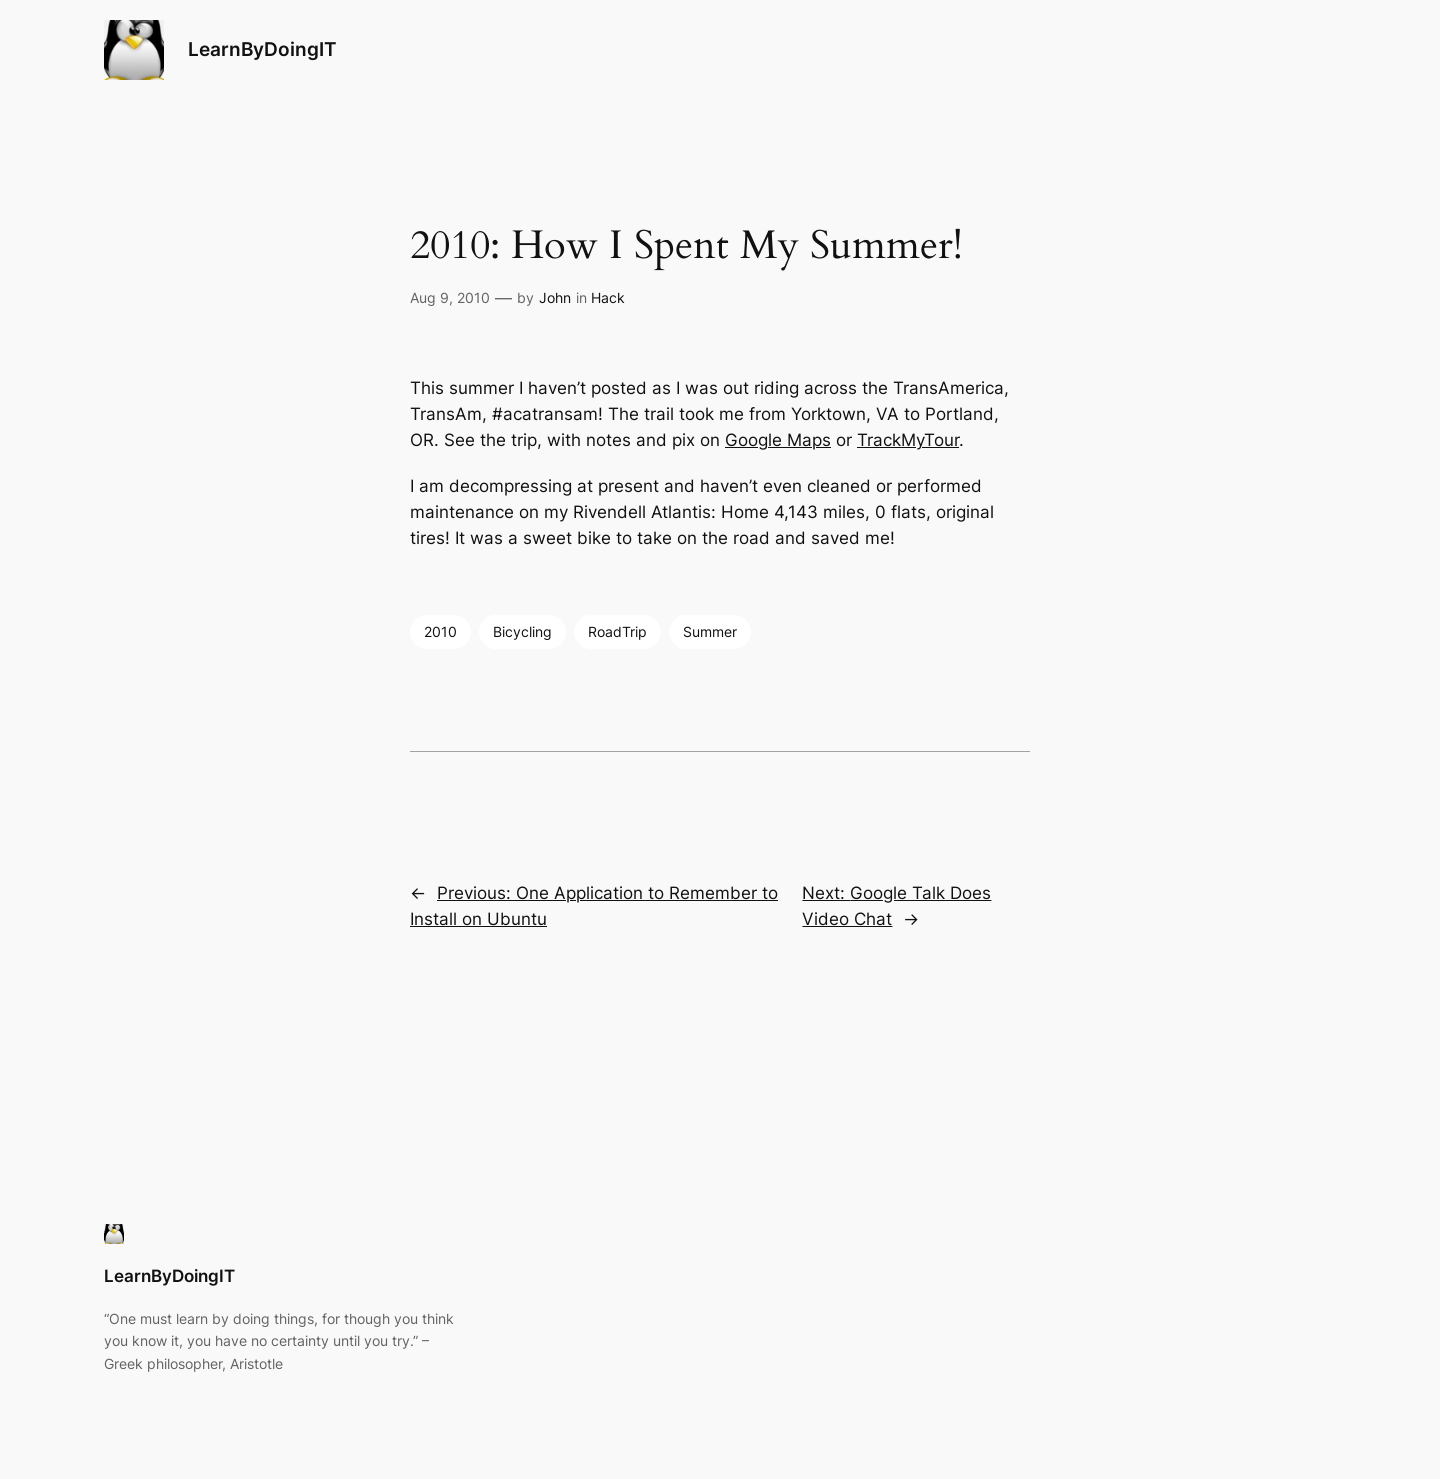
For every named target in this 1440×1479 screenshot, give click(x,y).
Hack (608, 297)
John (555, 297)
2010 (440, 631)
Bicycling (522, 631)
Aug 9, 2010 (450, 297)
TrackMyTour (908, 440)
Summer (710, 631)
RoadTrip (617, 631)
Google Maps (778, 440)
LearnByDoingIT (262, 49)
